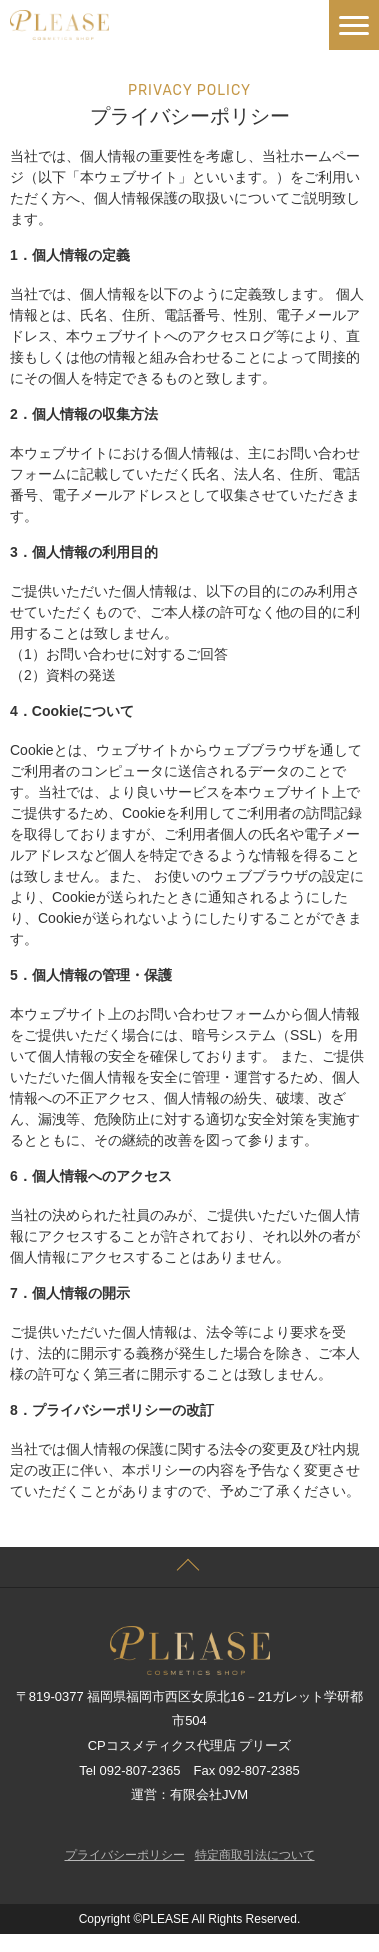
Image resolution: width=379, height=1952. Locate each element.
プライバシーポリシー (125, 1855)
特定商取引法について (255, 1855)
